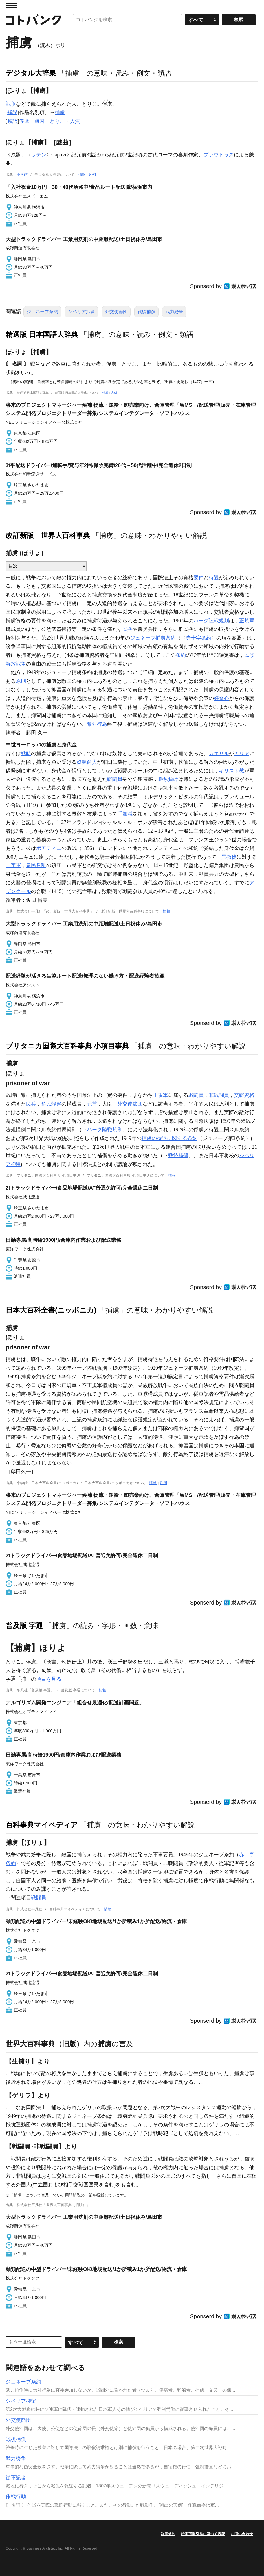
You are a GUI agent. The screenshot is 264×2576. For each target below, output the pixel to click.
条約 (181, 655)
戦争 (11, 104)
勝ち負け (168, 779)
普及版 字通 (24, 1625)
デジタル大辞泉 (31, 73)
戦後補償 (146, 311)
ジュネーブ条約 (42, 311)
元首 (92, 1104)
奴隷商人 (87, 762)
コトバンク (33, 19)
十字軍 (13, 865)
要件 (198, 577)
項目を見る (48, 1679)
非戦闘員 (219, 1095)
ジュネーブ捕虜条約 (153, 638)
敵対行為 (97, 724)
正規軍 (246, 621)
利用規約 (168, 2534)
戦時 (26, 753)
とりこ (57, 121)
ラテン (38, 155)
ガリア (241, 753)
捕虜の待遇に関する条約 (169, 1138)
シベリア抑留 (81, 311)
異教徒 (229, 857)
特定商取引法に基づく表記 (203, 2534)
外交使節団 (116, 311)
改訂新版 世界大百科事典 (48, 535)
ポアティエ (48, 848)
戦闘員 (114, 779)
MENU (11, 5)
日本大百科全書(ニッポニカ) (51, 1310)
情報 (82, 175)
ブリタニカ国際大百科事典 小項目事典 (67, 1046)
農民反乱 (36, 865)
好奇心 (221, 698)
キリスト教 (231, 771)
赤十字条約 (198, 638)
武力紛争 (174, 311)
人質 (75, 121)
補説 (12, 112)
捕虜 (60, 112)
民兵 (127, 629)
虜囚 (39, 121)
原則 (21, 681)
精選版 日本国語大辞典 (42, 334)
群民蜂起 (51, 1104)
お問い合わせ (242, 2534)
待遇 (214, 577)
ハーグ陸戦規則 (211, 621)
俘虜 (24, 121)
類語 (12, 121)
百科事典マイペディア (42, 1825)
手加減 (125, 814)
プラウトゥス (218, 155)
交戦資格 (244, 1095)
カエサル (219, 753)
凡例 (92, 175)
